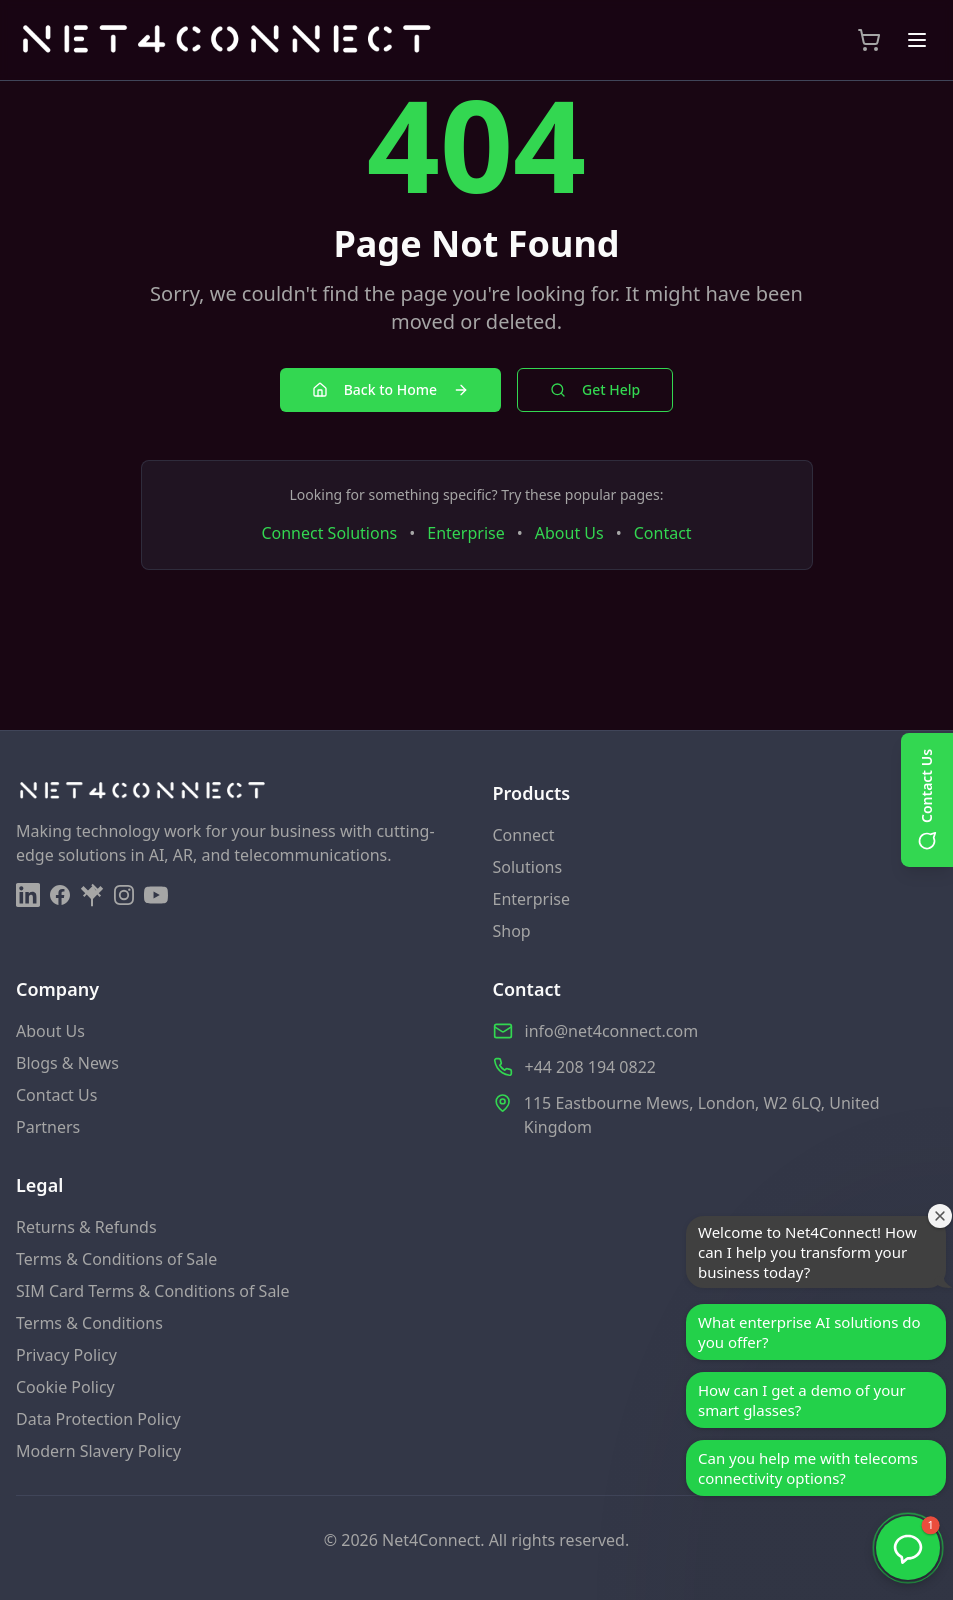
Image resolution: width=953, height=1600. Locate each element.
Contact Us (56, 1095)
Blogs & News (67, 1063)
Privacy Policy (66, 1355)
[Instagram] (124, 895)
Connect (524, 835)
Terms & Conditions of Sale (116, 1259)
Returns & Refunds (86, 1227)
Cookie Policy (65, 1387)
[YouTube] (156, 895)
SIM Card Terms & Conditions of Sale (153, 1291)
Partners (48, 1127)
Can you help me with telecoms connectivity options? (808, 1468)
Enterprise (465, 533)
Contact (663, 533)
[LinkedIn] (28, 895)
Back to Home (390, 389)
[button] (908, 1548)
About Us (569, 533)
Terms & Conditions (89, 1323)
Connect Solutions (329, 533)
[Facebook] (60, 895)
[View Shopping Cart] (869, 40)
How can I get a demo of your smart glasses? (802, 1400)
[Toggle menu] (917, 40)
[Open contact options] (927, 800)
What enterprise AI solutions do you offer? (809, 1332)
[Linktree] (92, 895)
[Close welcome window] (939, 1215)
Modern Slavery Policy (98, 1451)
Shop (512, 931)
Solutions (528, 867)
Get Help (595, 389)
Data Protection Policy (98, 1419)
